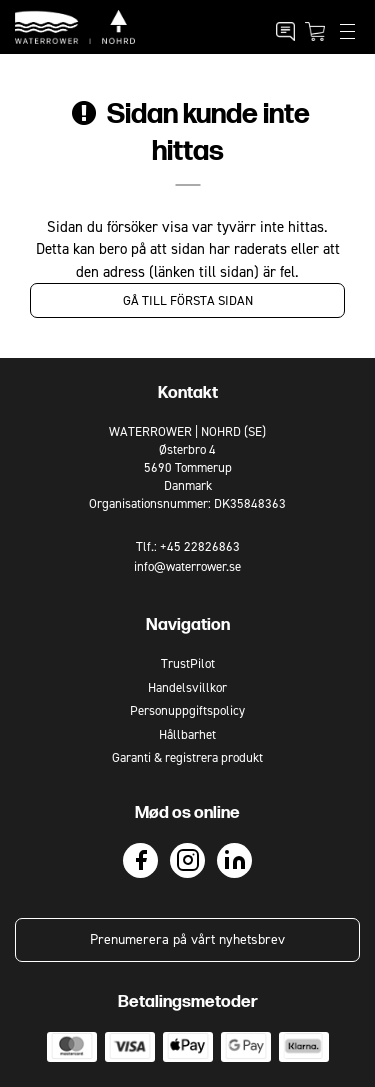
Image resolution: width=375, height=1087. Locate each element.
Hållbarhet (187, 734)
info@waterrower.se (187, 566)
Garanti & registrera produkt (187, 757)
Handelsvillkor (187, 687)
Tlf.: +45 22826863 (188, 546)
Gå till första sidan (188, 300)
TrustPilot (188, 663)
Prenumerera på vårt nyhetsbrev (187, 939)
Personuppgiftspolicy (187, 710)
